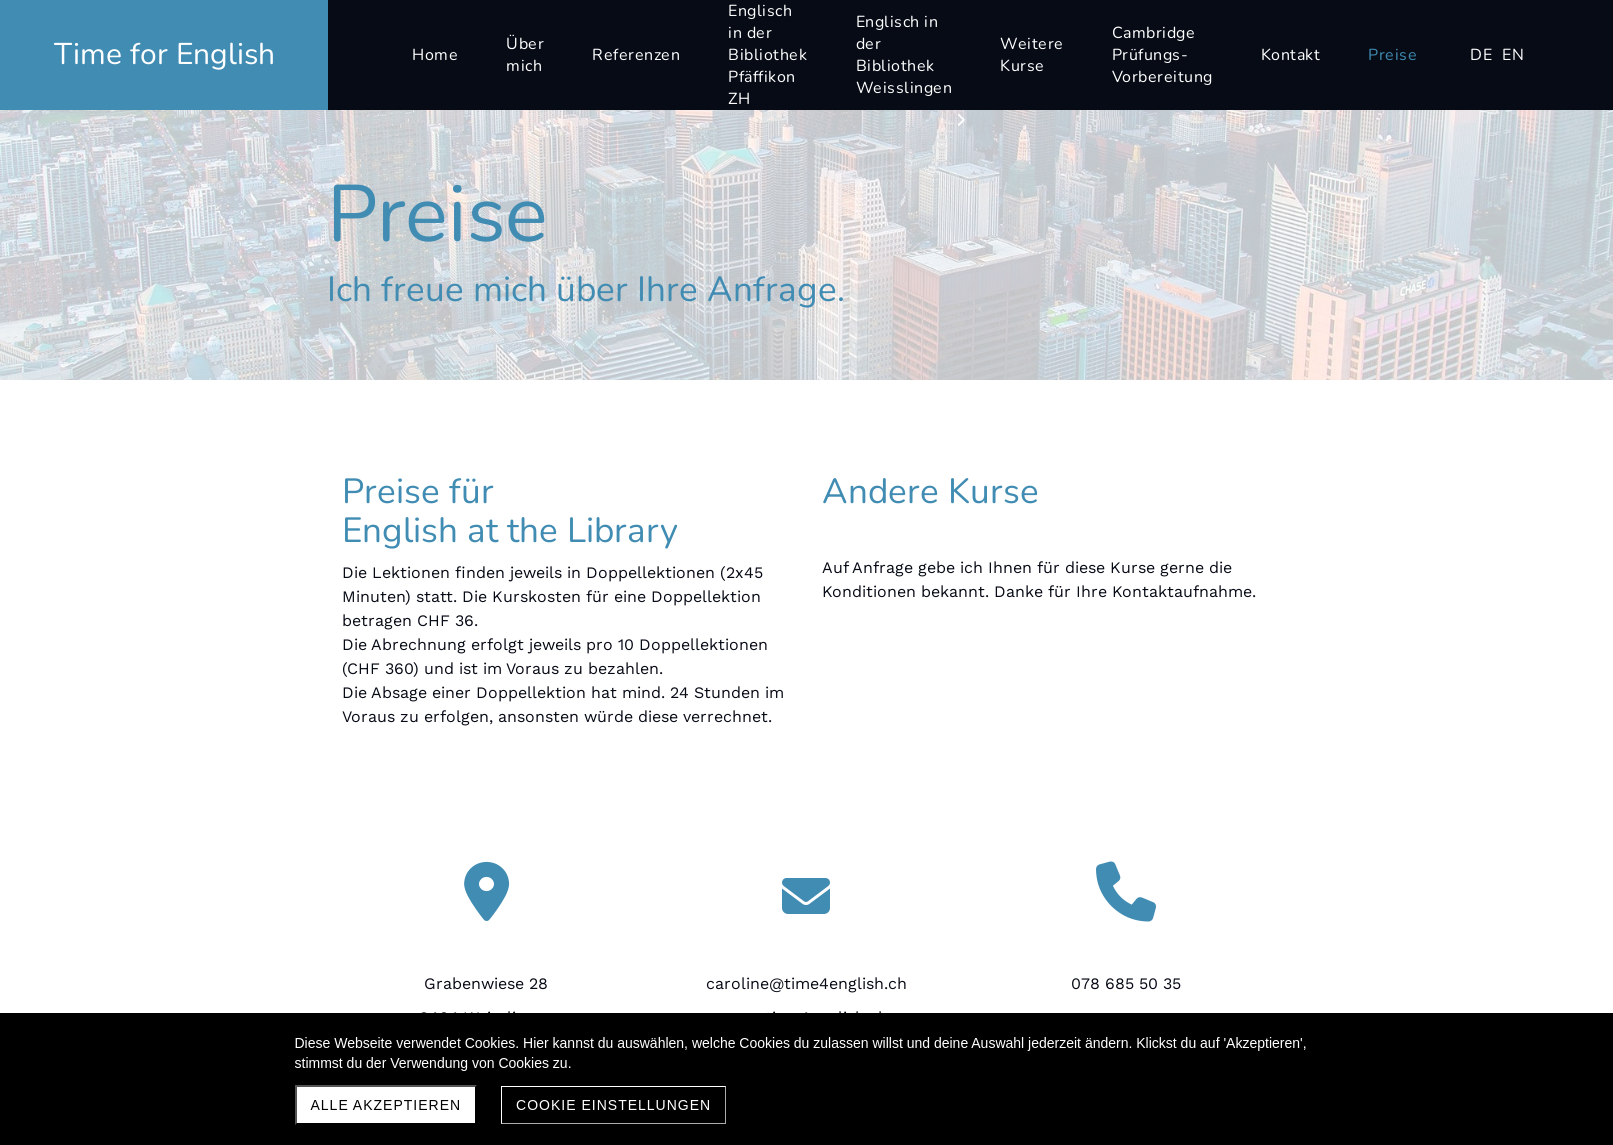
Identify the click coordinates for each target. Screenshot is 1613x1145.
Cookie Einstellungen (613, 1105)
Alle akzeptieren (386, 1105)
